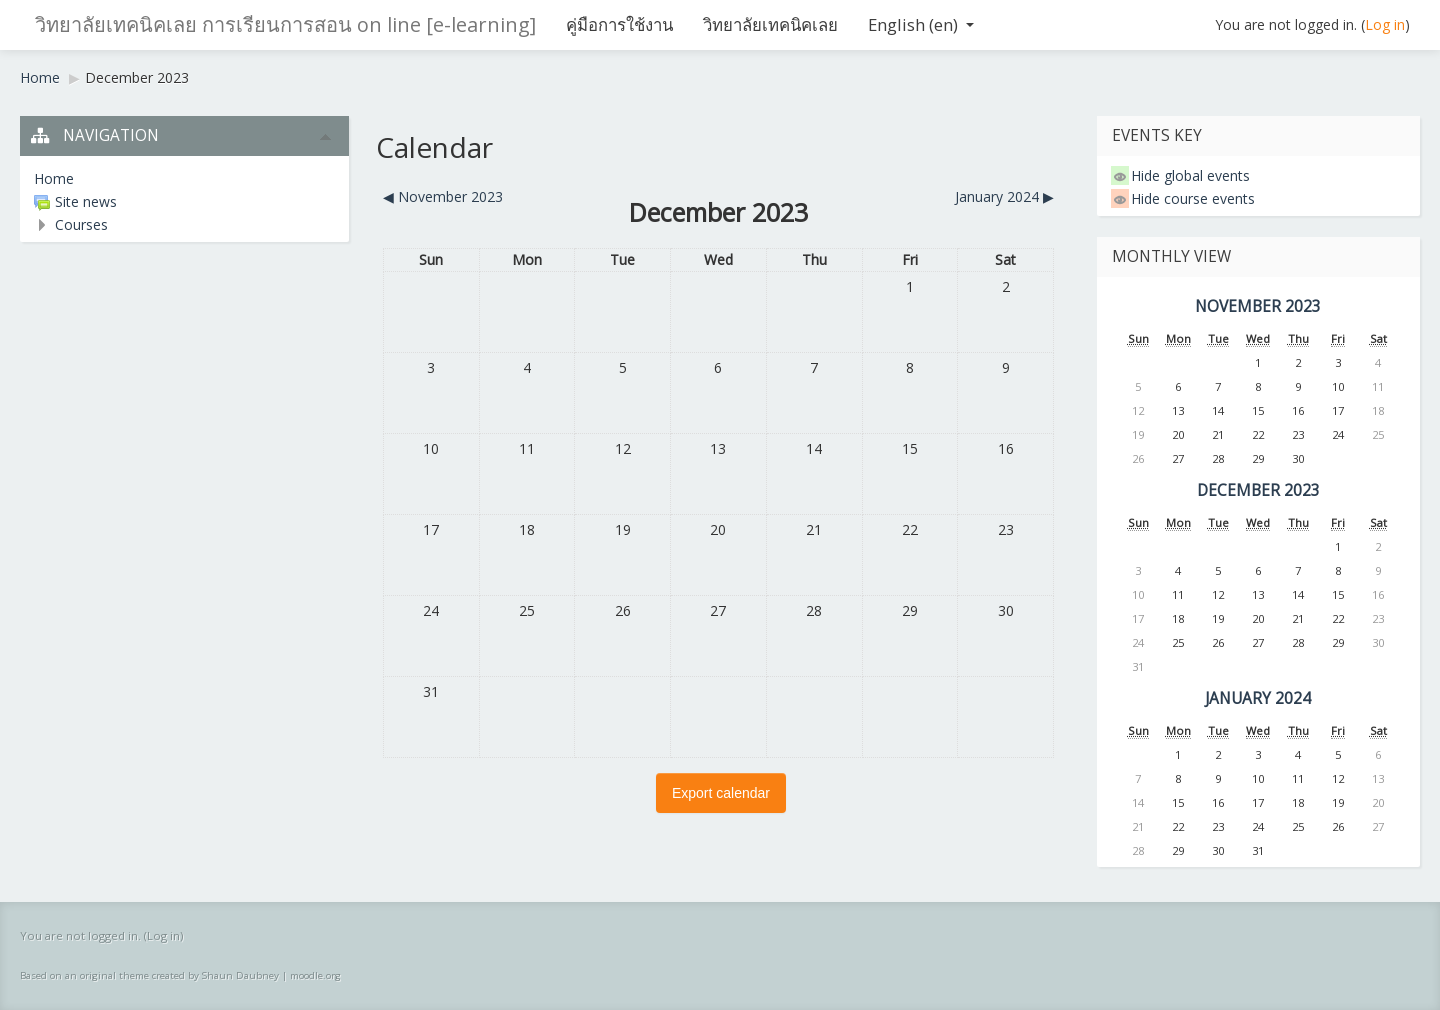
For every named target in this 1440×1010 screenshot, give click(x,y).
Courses (81, 224)
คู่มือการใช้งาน (619, 24)
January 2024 (1258, 698)
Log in (1385, 24)
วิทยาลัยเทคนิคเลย (770, 24)
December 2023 (137, 77)
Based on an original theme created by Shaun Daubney (149, 975)
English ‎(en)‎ (921, 24)
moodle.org (315, 975)
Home (40, 77)
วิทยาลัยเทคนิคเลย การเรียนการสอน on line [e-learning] (285, 24)
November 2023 (1258, 306)
